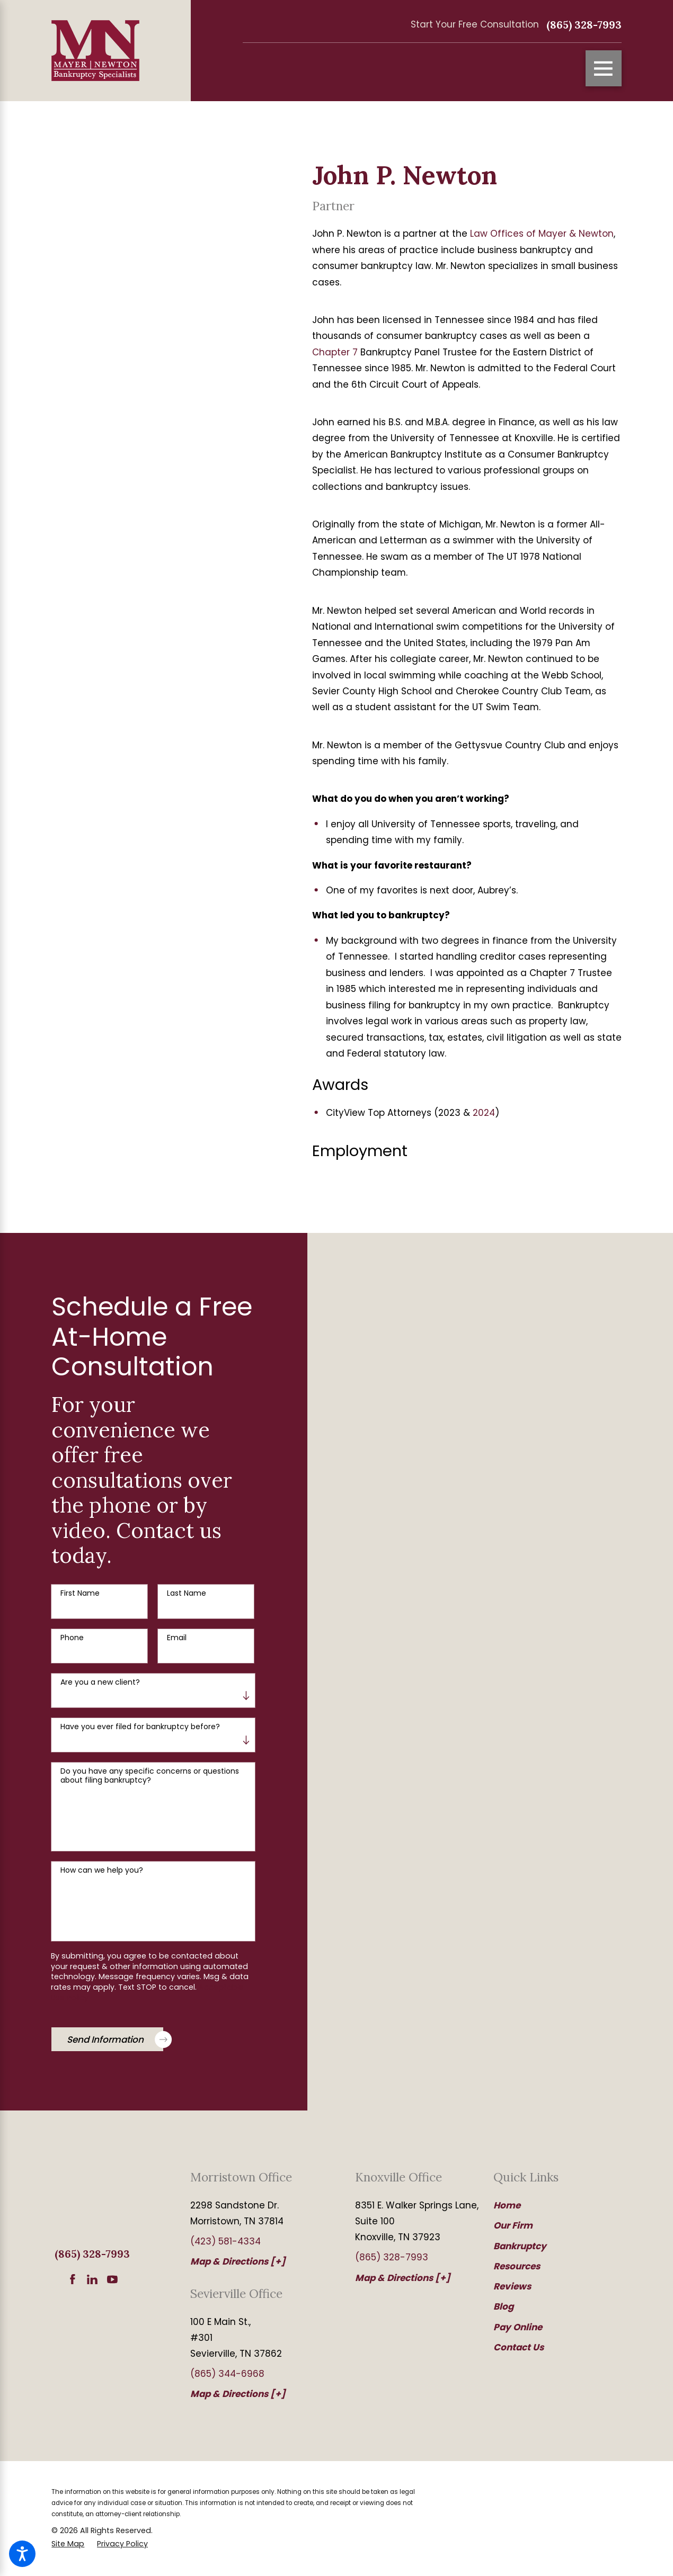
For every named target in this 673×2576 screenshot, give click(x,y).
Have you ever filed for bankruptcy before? (140, 1726)
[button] (22, 2554)
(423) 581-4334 (225, 2241)
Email (177, 1637)
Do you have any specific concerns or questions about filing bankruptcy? (149, 1776)
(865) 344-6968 (227, 2373)
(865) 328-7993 (584, 24)
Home (506, 2205)
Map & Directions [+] (238, 2261)
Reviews (512, 2286)
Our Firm (513, 2225)
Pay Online (517, 2327)
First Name (80, 1593)
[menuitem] (549, 2205)
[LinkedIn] (92, 2279)
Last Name (186, 1593)
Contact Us (518, 2347)
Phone (72, 1637)
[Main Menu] (604, 68)
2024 (484, 1112)
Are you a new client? (100, 1682)
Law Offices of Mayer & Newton (542, 233)
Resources (516, 2266)
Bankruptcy (519, 2246)
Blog (503, 2306)
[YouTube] (112, 2279)
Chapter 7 (335, 352)
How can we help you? (101, 1870)
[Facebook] (72, 2279)
